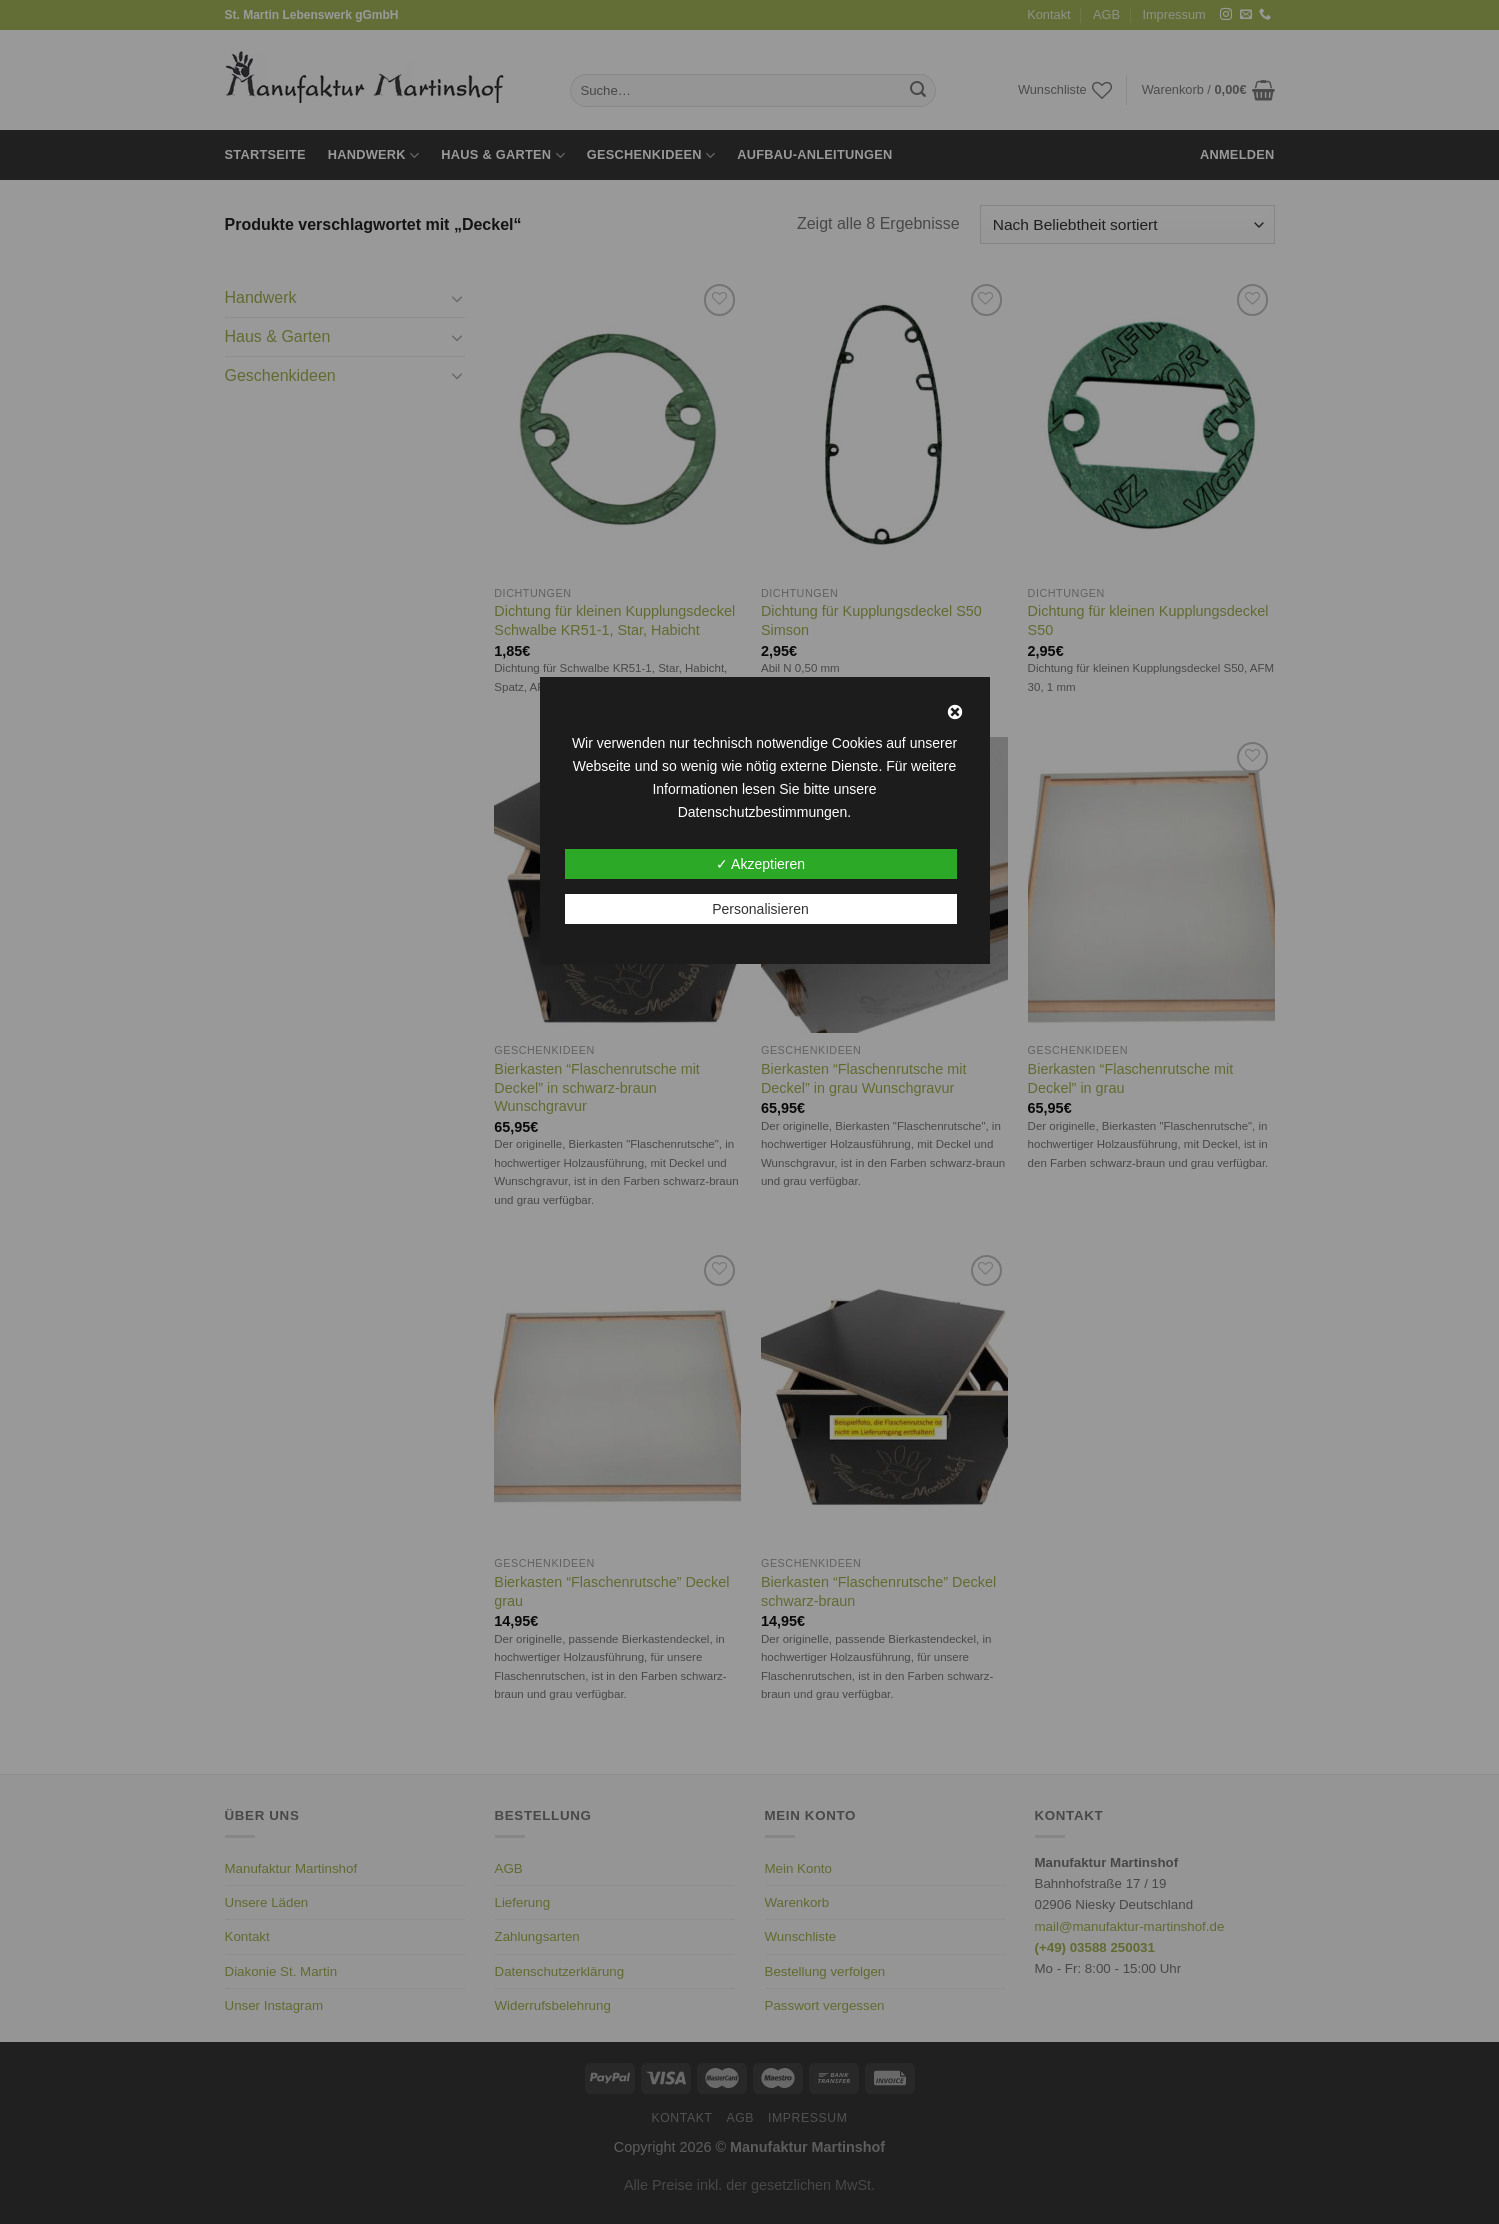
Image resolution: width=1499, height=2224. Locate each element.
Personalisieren (760, 909)
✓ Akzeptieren (760, 864)
